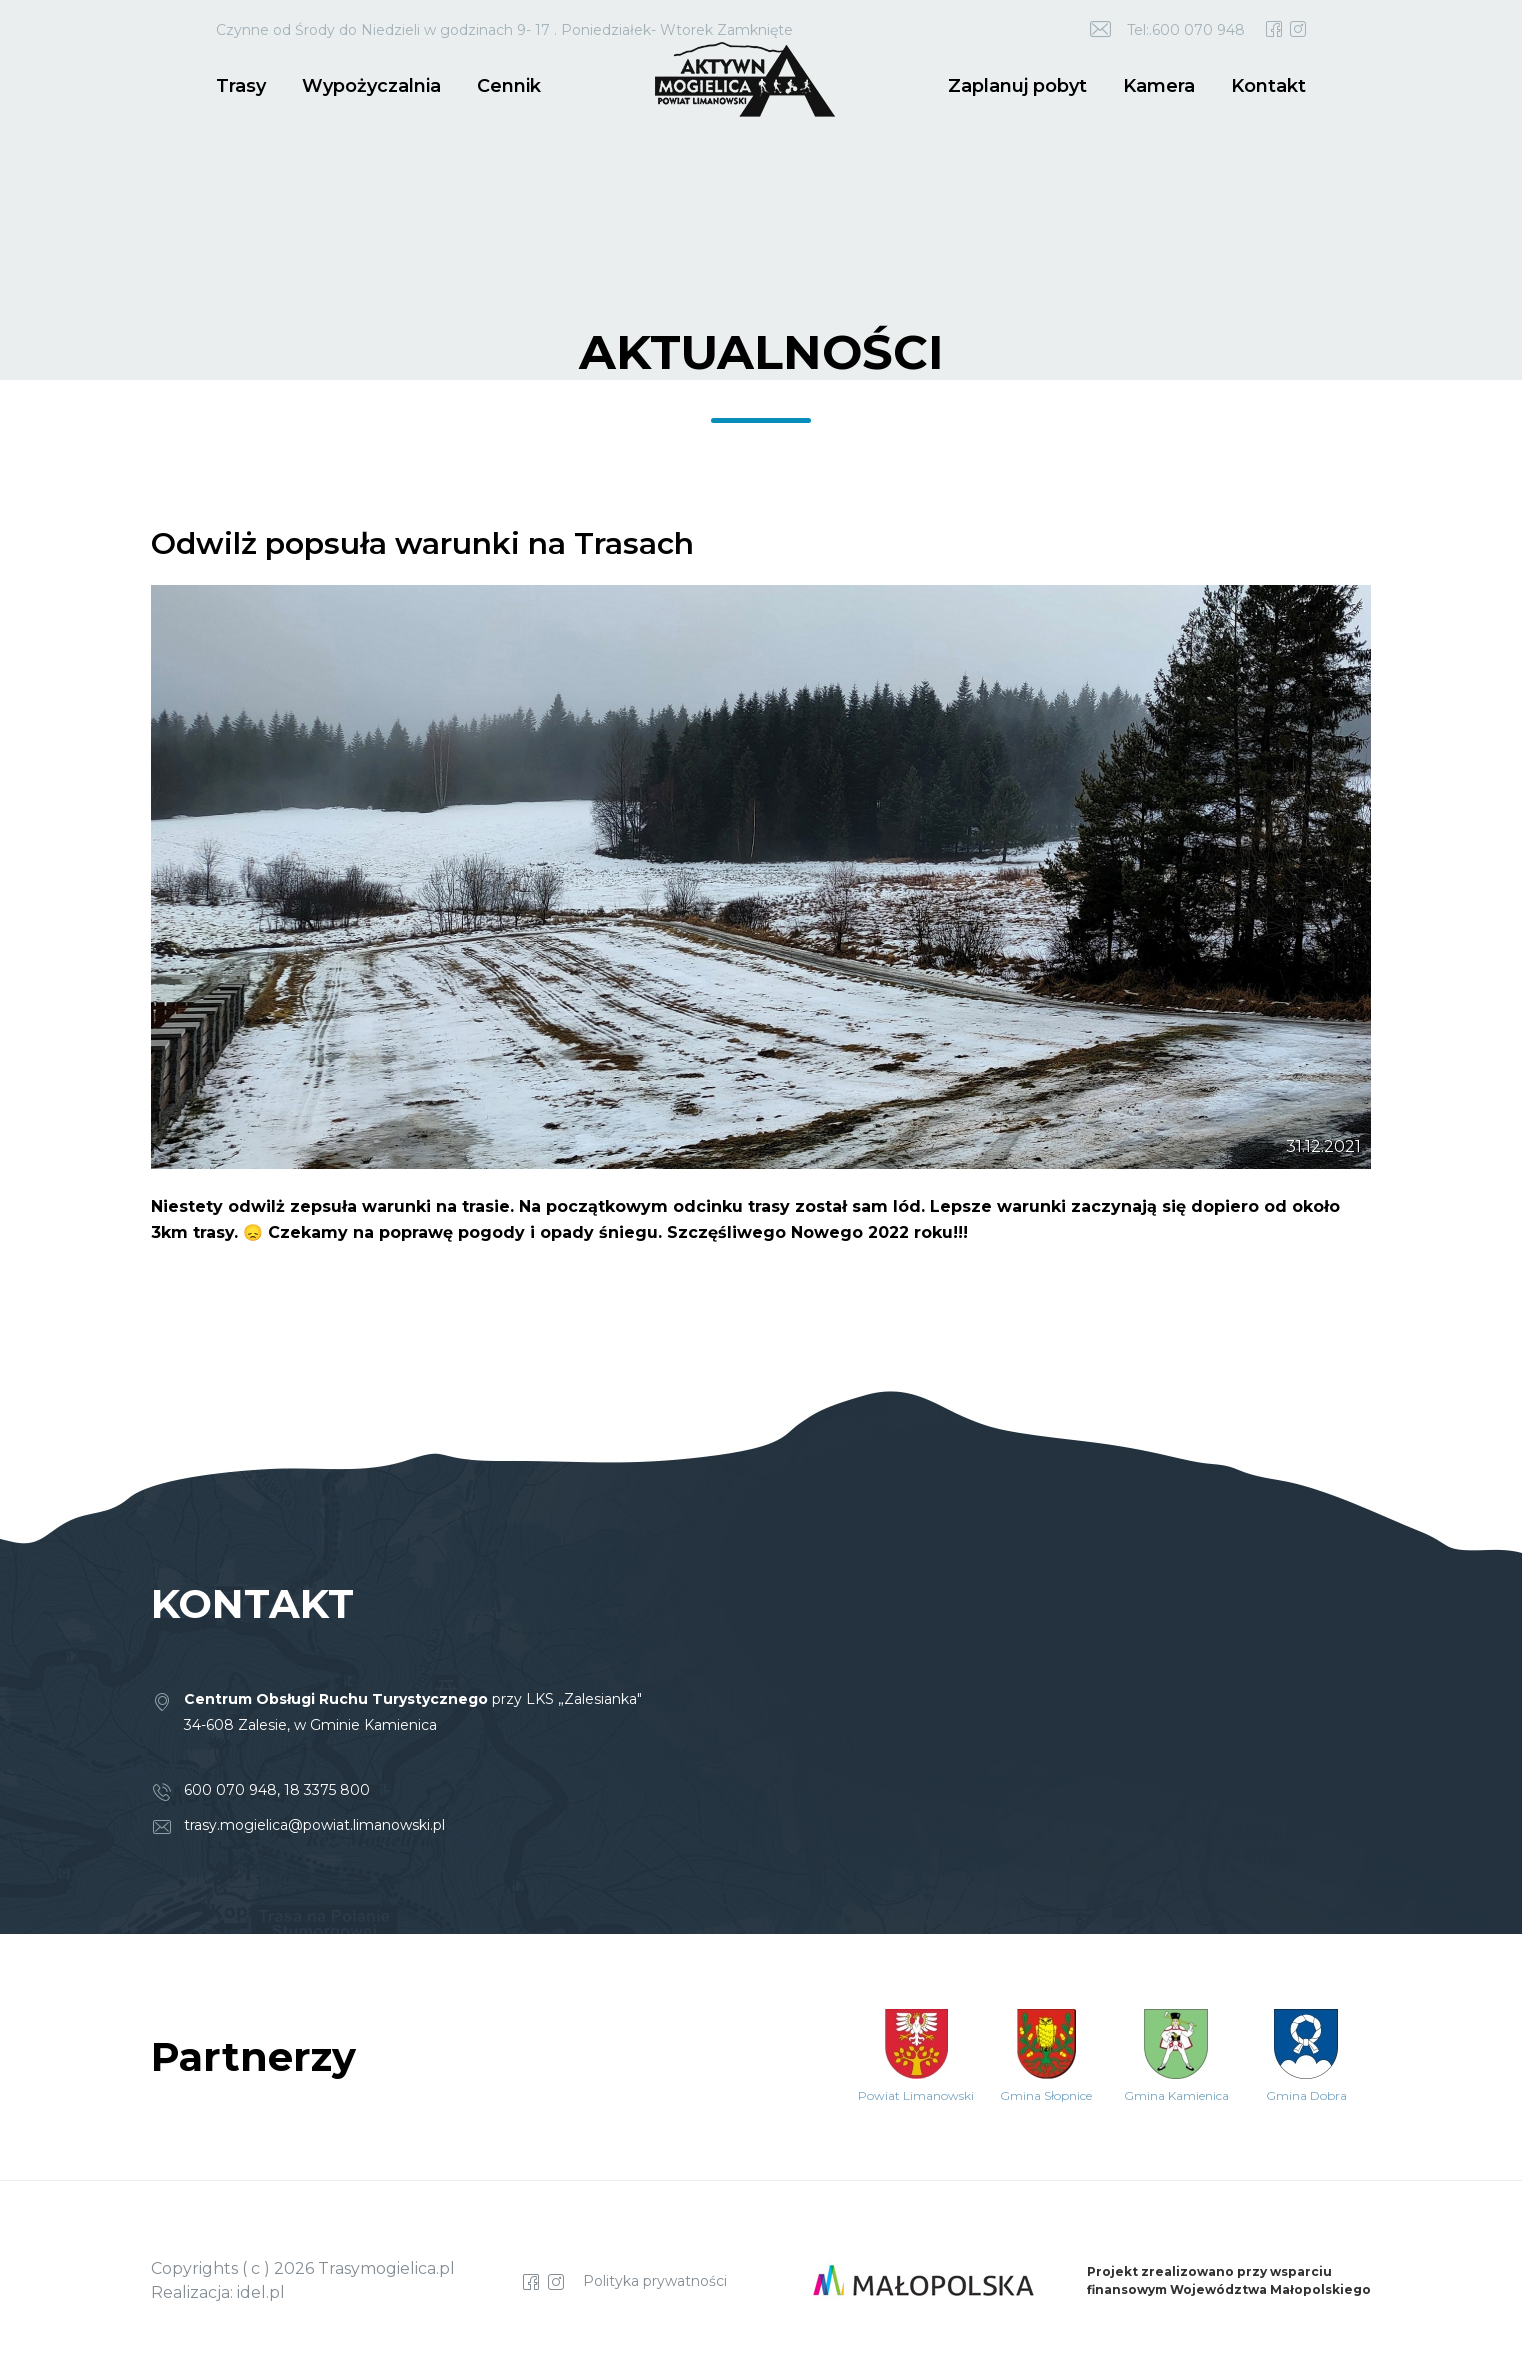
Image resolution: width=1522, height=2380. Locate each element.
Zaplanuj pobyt (1017, 86)
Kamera (1159, 86)
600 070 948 (230, 1790)
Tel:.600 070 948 (1186, 30)
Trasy (241, 86)
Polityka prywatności (655, 2281)
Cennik (509, 86)
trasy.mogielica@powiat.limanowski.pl (314, 1825)
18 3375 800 (327, 1790)
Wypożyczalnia (371, 86)
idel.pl (261, 2292)
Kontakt (1268, 86)
